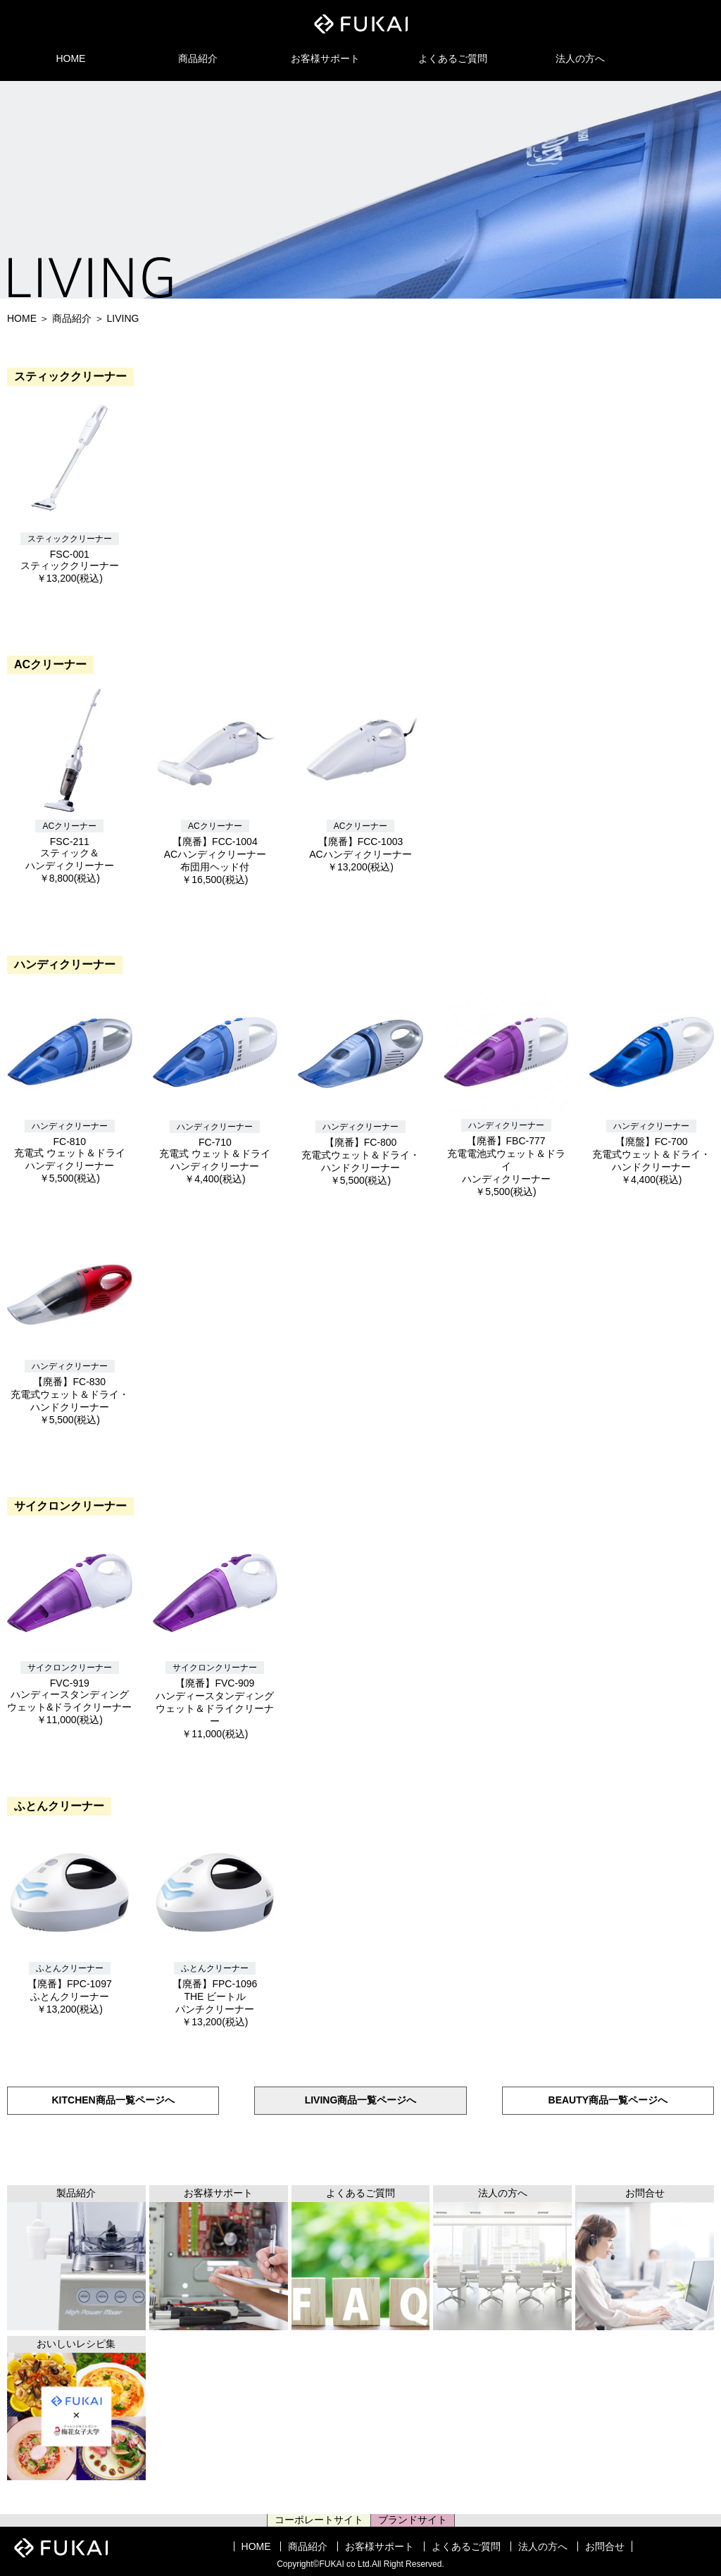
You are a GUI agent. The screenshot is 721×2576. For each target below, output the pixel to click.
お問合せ (605, 2546)
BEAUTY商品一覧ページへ (608, 2100)
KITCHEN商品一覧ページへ (112, 2100)
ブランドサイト (412, 2519)
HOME (70, 58)
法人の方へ (580, 58)
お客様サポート (325, 58)
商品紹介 (198, 58)
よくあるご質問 (452, 58)
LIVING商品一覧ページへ (361, 2100)
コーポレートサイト (319, 2519)
